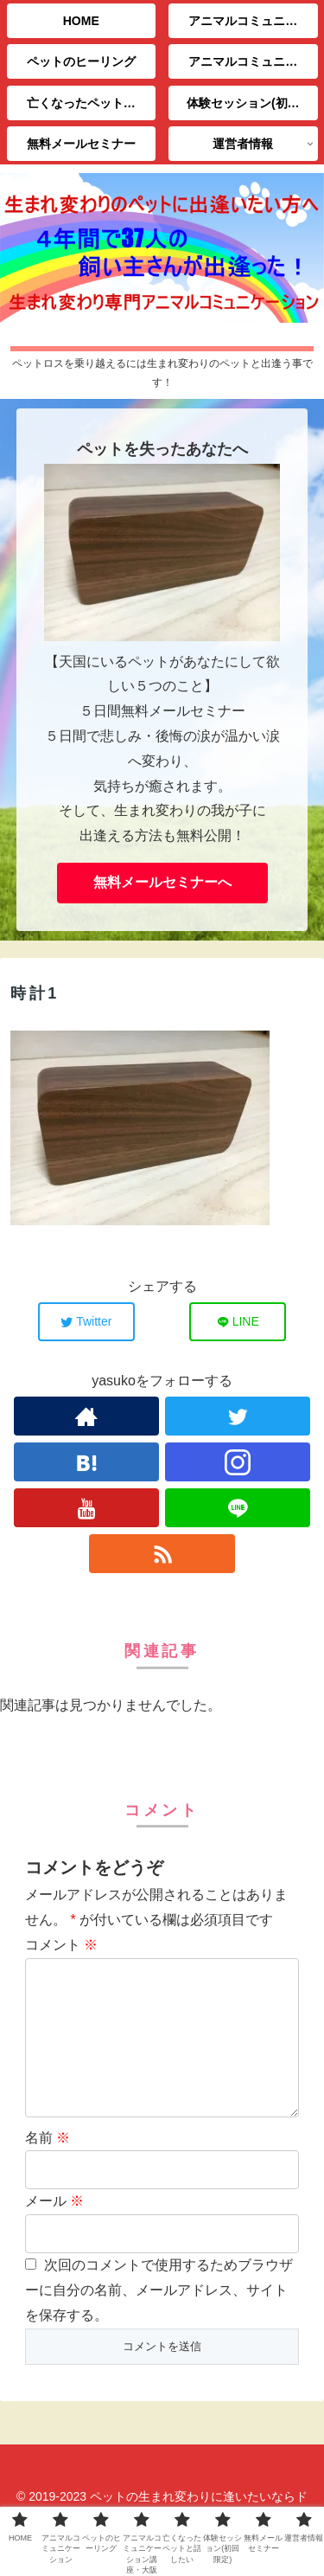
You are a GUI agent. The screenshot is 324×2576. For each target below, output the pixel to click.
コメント (61, 1944)
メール (54, 2228)
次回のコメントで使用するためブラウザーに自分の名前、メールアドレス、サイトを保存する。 (159, 2317)
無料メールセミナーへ (162, 882)
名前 (47, 2165)
